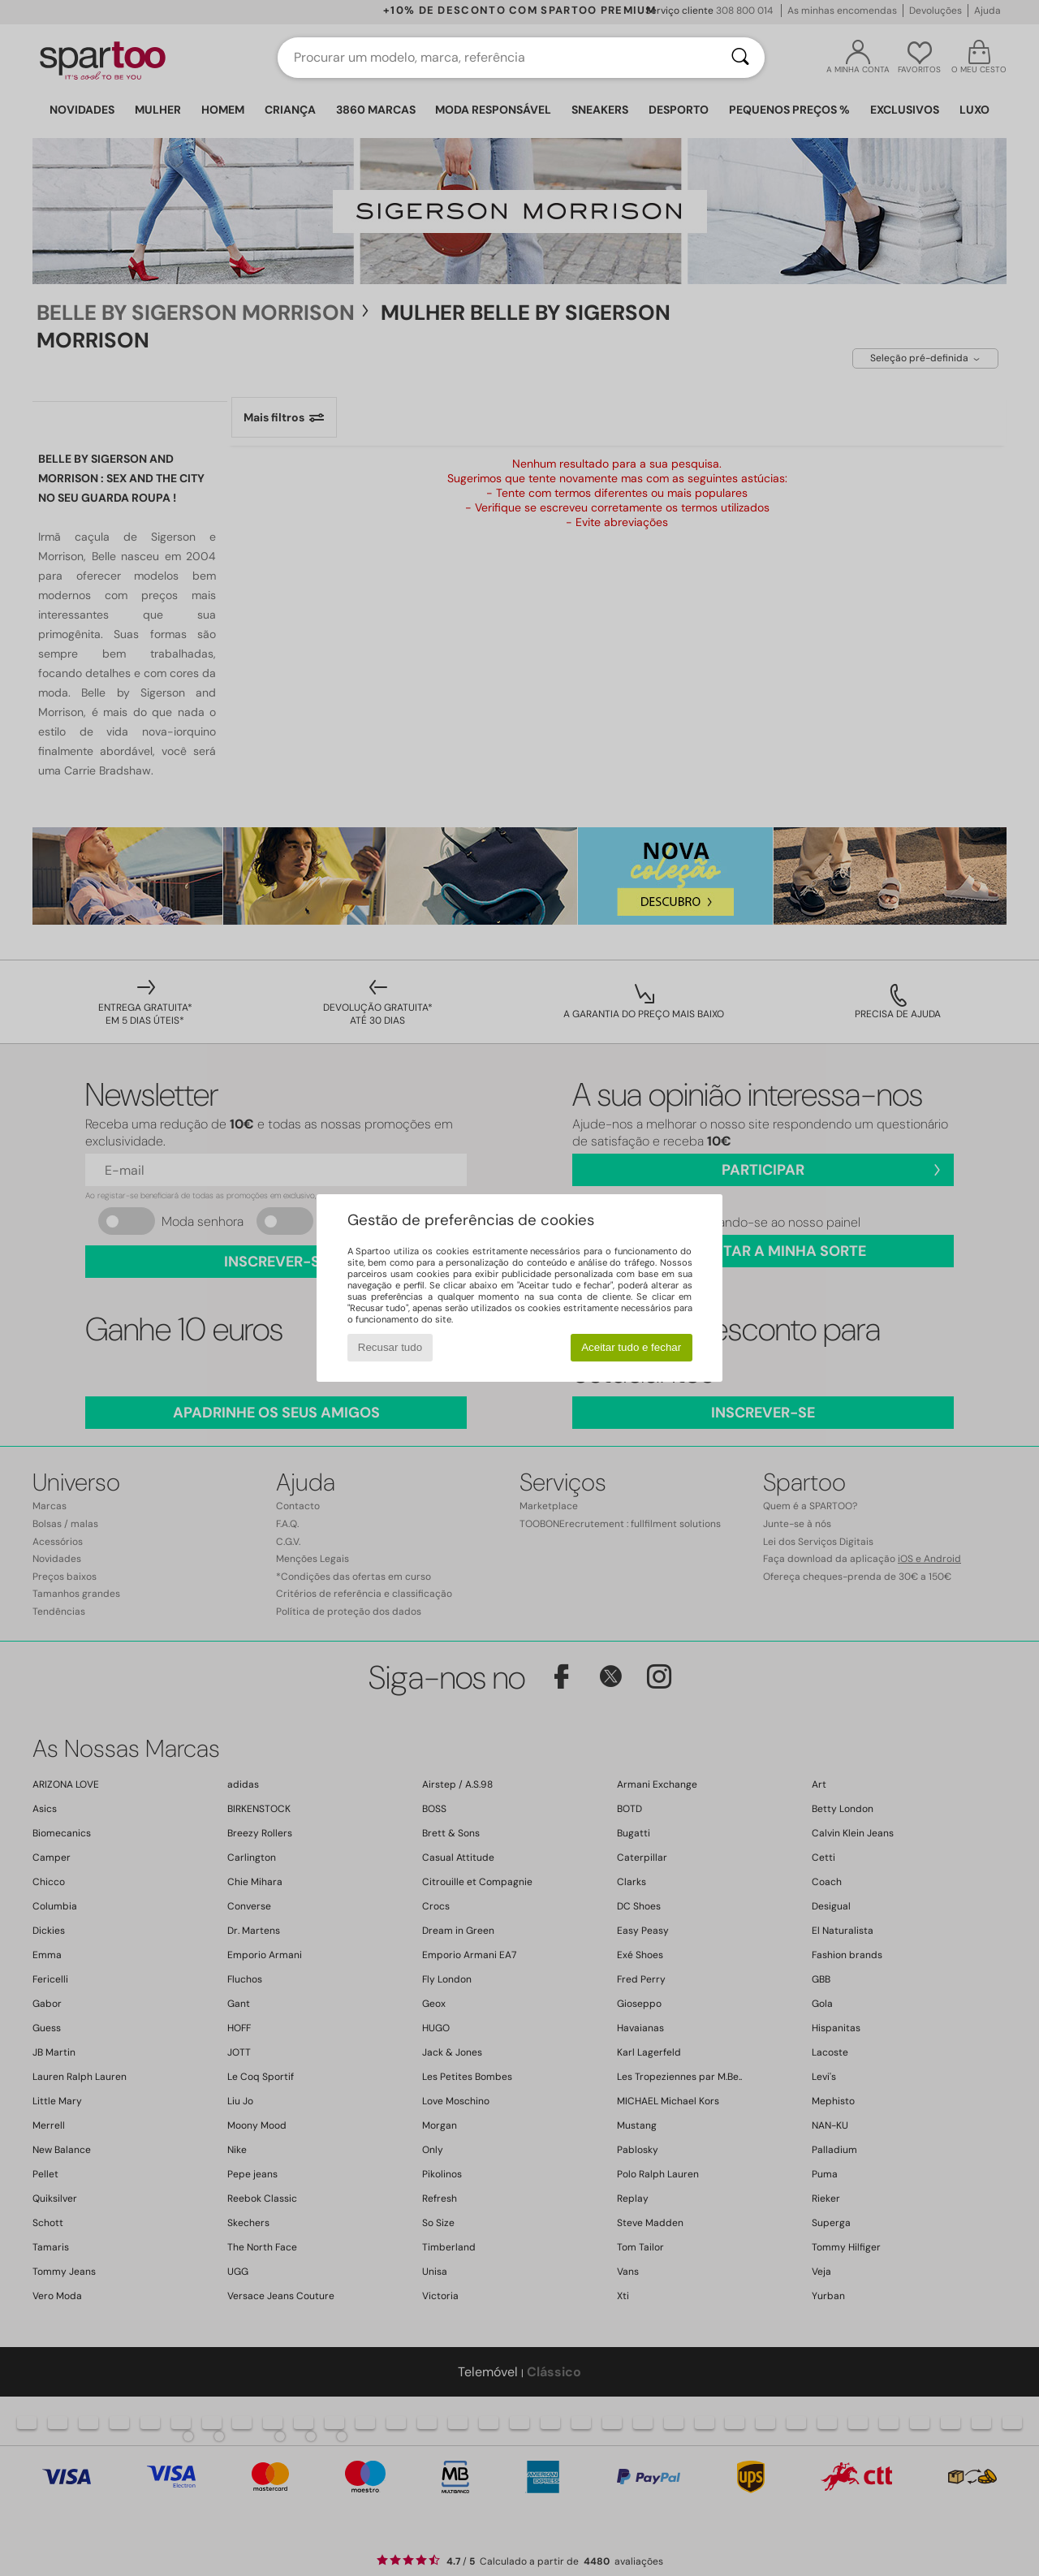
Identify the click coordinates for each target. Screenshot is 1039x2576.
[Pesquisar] (740, 57)
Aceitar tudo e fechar (631, 1347)
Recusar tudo (390, 1347)
